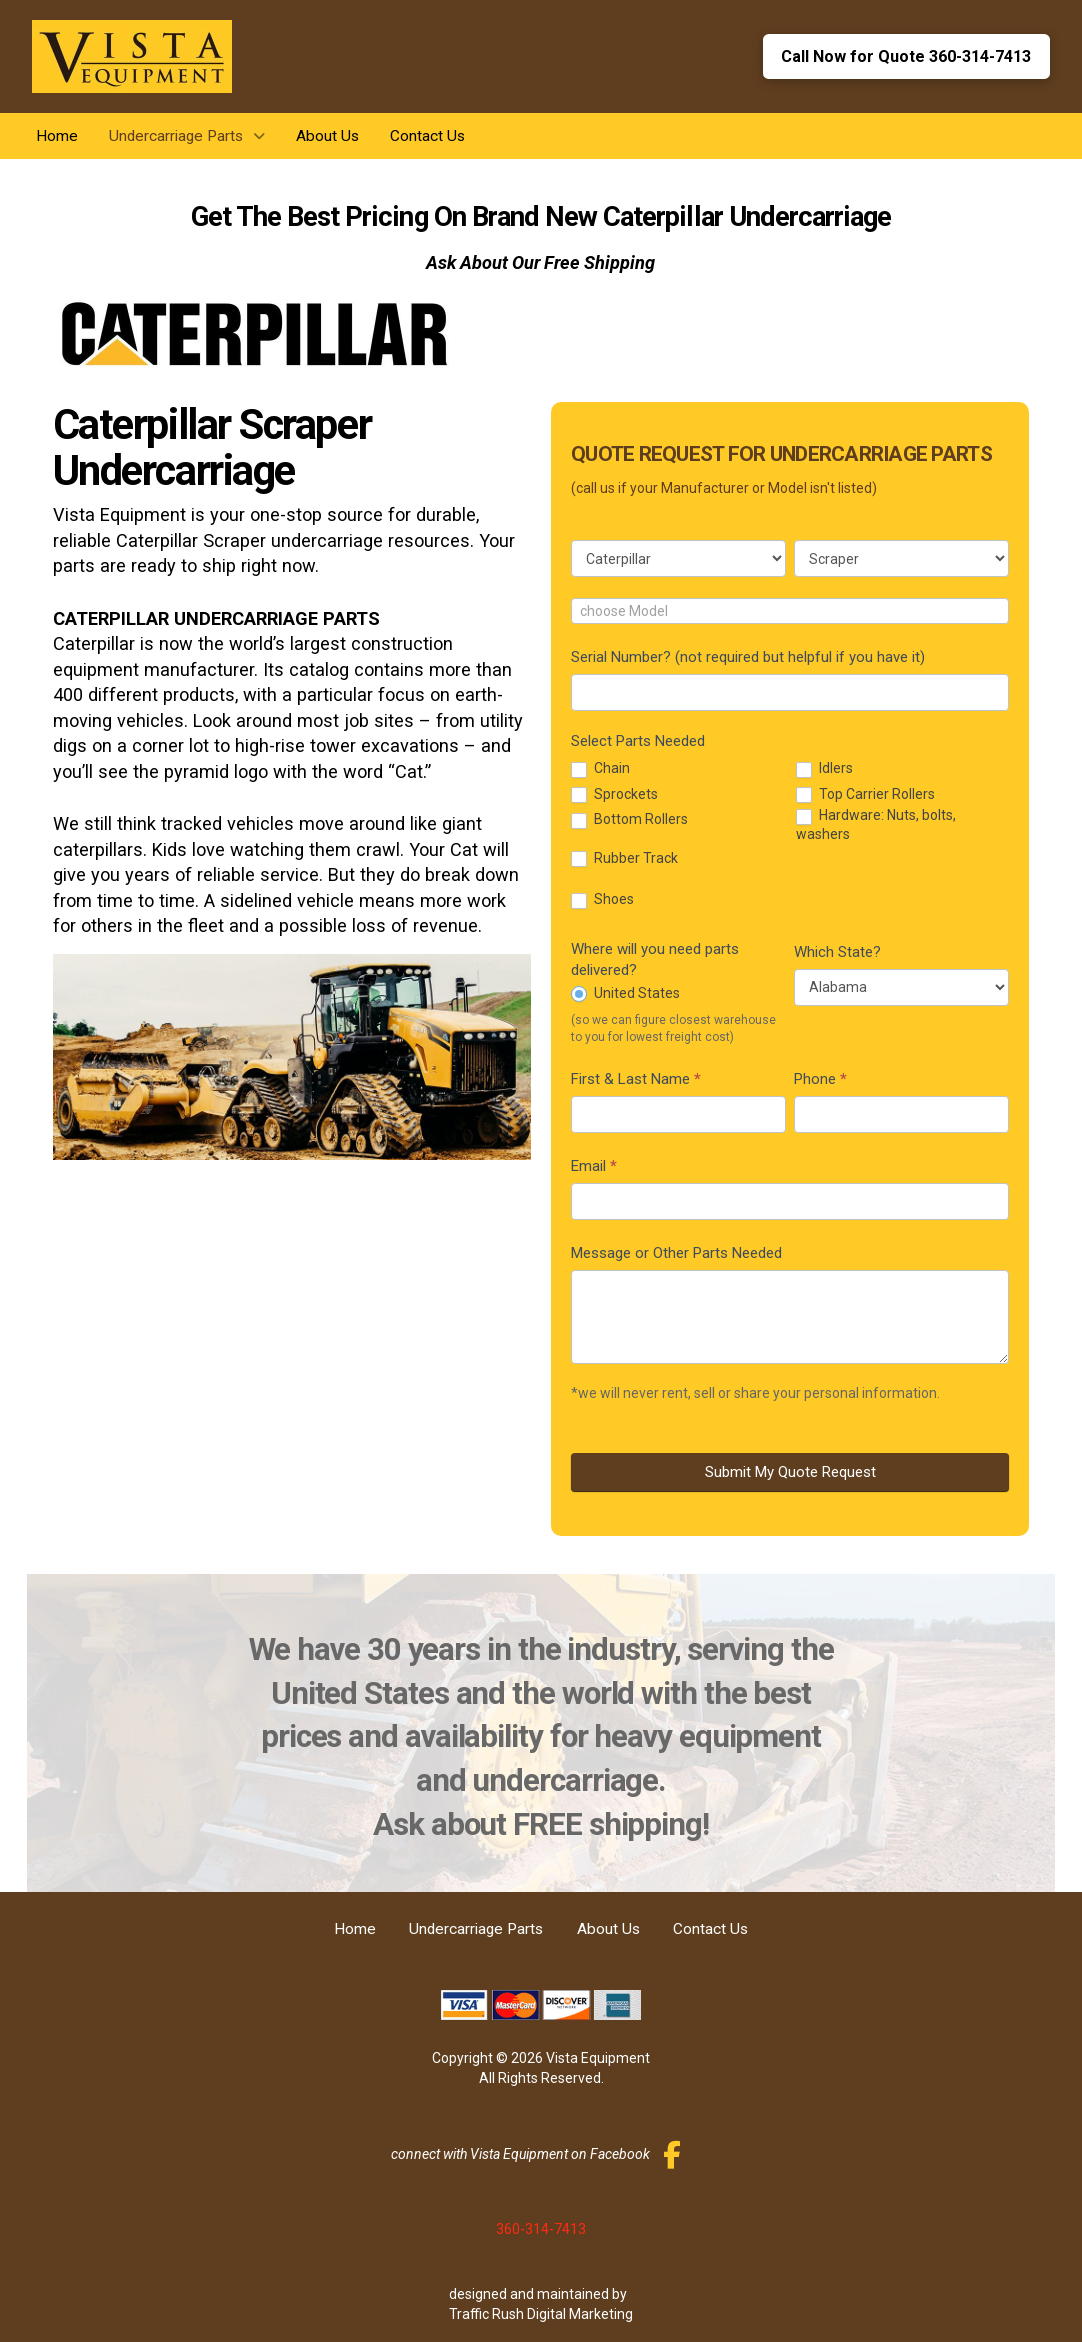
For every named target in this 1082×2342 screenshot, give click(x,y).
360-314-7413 (541, 2229)
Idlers (824, 768)
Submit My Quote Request (790, 1472)
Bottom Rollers (629, 819)
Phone (820, 1079)
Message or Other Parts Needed (676, 1253)
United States (625, 993)
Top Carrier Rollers (865, 794)
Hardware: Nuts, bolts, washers (876, 824)
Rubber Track (624, 858)
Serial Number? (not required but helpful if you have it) (748, 657)
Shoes (602, 899)
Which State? (837, 952)
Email (594, 1166)
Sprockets (614, 794)
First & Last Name (636, 1079)
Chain (600, 768)
